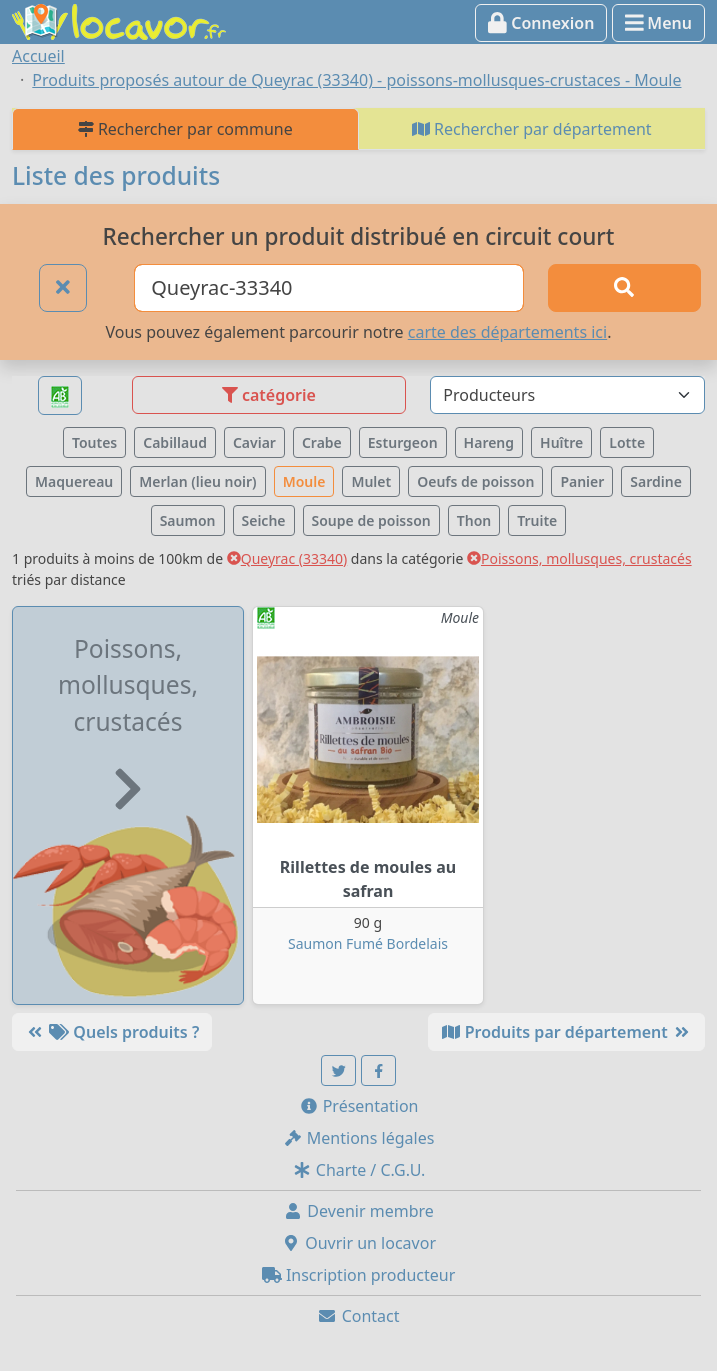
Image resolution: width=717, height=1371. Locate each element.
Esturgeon (403, 442)
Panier (582, 481)
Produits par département (566, 1032)
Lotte (627, 442)
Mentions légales (359, 1138)
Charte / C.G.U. (359, 1170)
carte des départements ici (507, 332)
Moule (304, 481)
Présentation (359, 1106)
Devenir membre (358, 1211)
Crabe (322, 442)
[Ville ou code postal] (329, 288)
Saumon (188, 520)
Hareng (489, 442)
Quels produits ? (112, 1032)
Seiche (264, 520)
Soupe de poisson (371, 520)
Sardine (656, 481)
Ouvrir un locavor (358, 1243)
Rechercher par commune (185, 129)
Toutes (94, 442)
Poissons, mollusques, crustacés (579, 558)
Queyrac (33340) (287, 558)
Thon (474, 520)
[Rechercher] (624, 288)
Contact (358, 1316)
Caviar (254, 442)
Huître (561, 442)
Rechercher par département (532, 129)
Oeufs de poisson (475, 481)
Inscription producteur (359, 1275)
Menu (658, 23)
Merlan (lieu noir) (197, 481)
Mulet (371, 481)
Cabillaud (175, 442)
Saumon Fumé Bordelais (368, 943)
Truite (537, 520)
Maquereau (74, 481)
